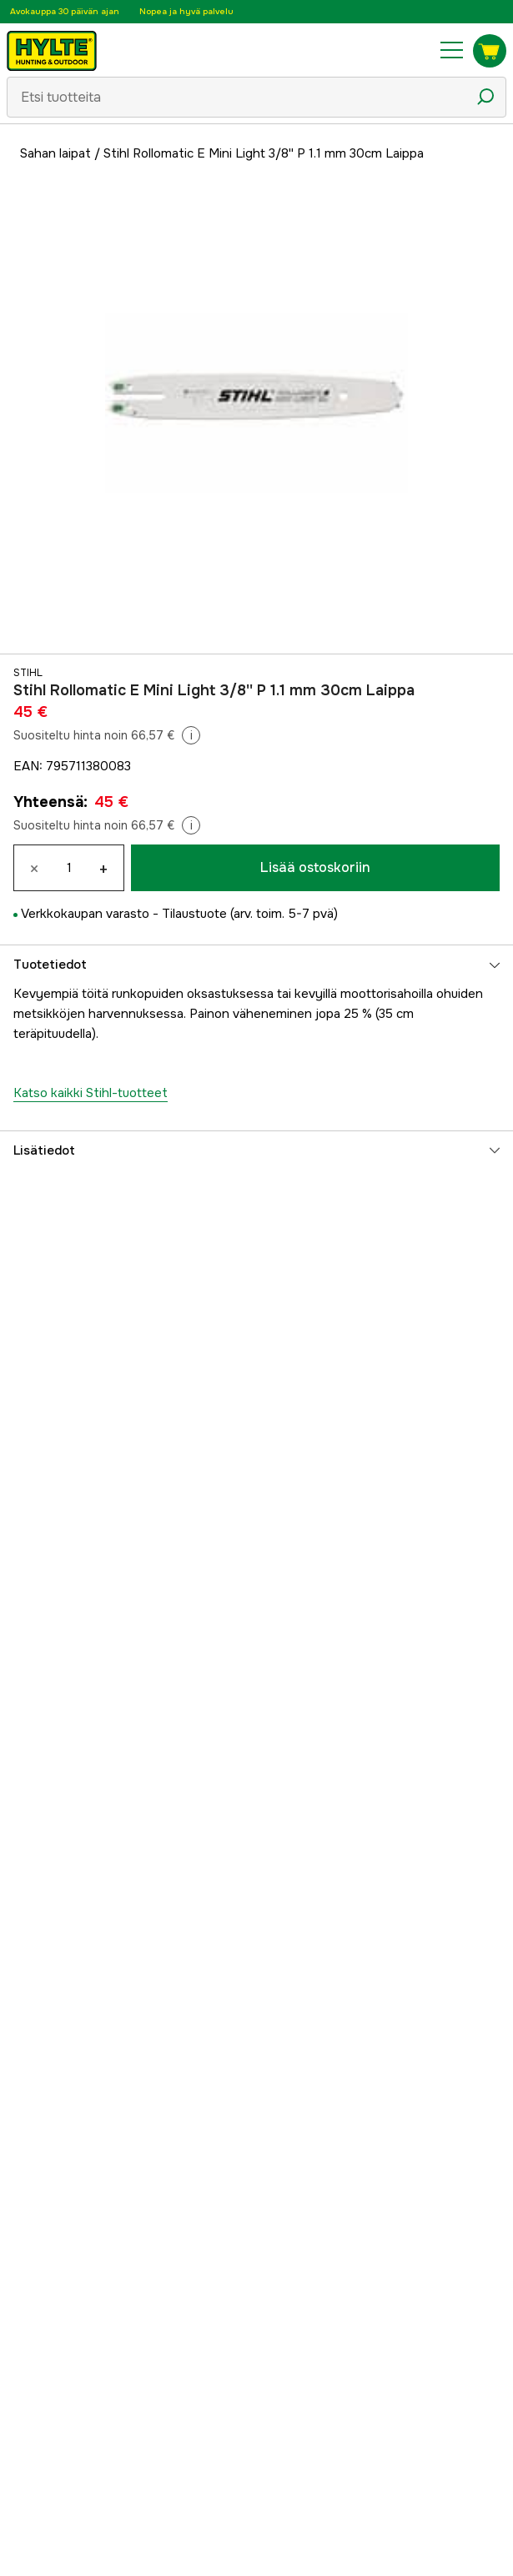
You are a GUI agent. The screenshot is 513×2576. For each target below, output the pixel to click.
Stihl (28, 672)
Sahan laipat (55, 153)
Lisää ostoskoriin (315, 867)
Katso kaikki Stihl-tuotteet (90, 1093)
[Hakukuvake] (485, 97)
